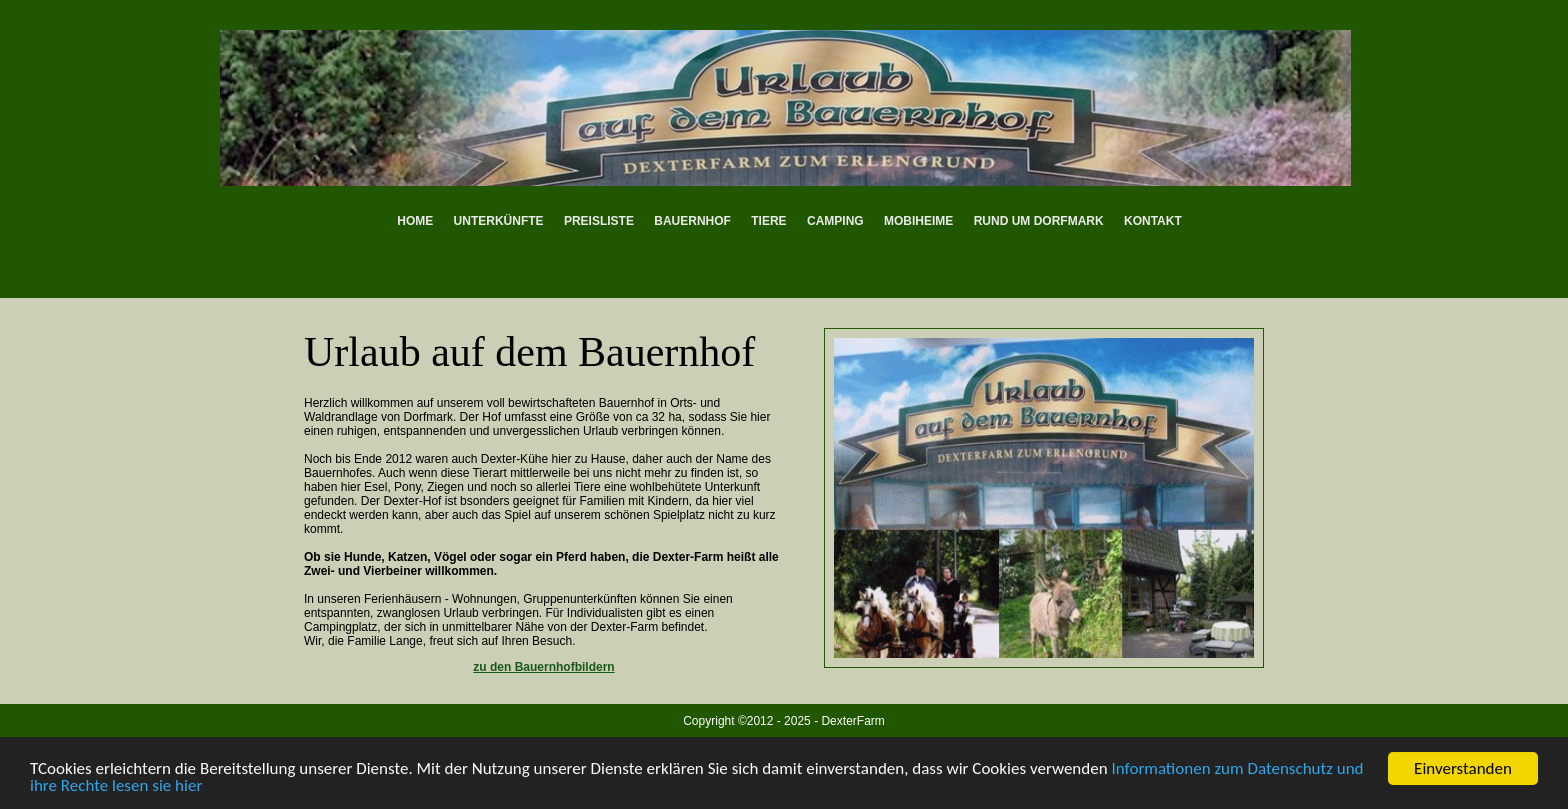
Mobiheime (918, 221)
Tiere (768, 221)
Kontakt (1153, 221)
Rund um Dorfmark (1039, 221)
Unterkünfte (499, 221)
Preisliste (599, 221)
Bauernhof (692, 221)
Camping (835, 221)
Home (415, 221)
